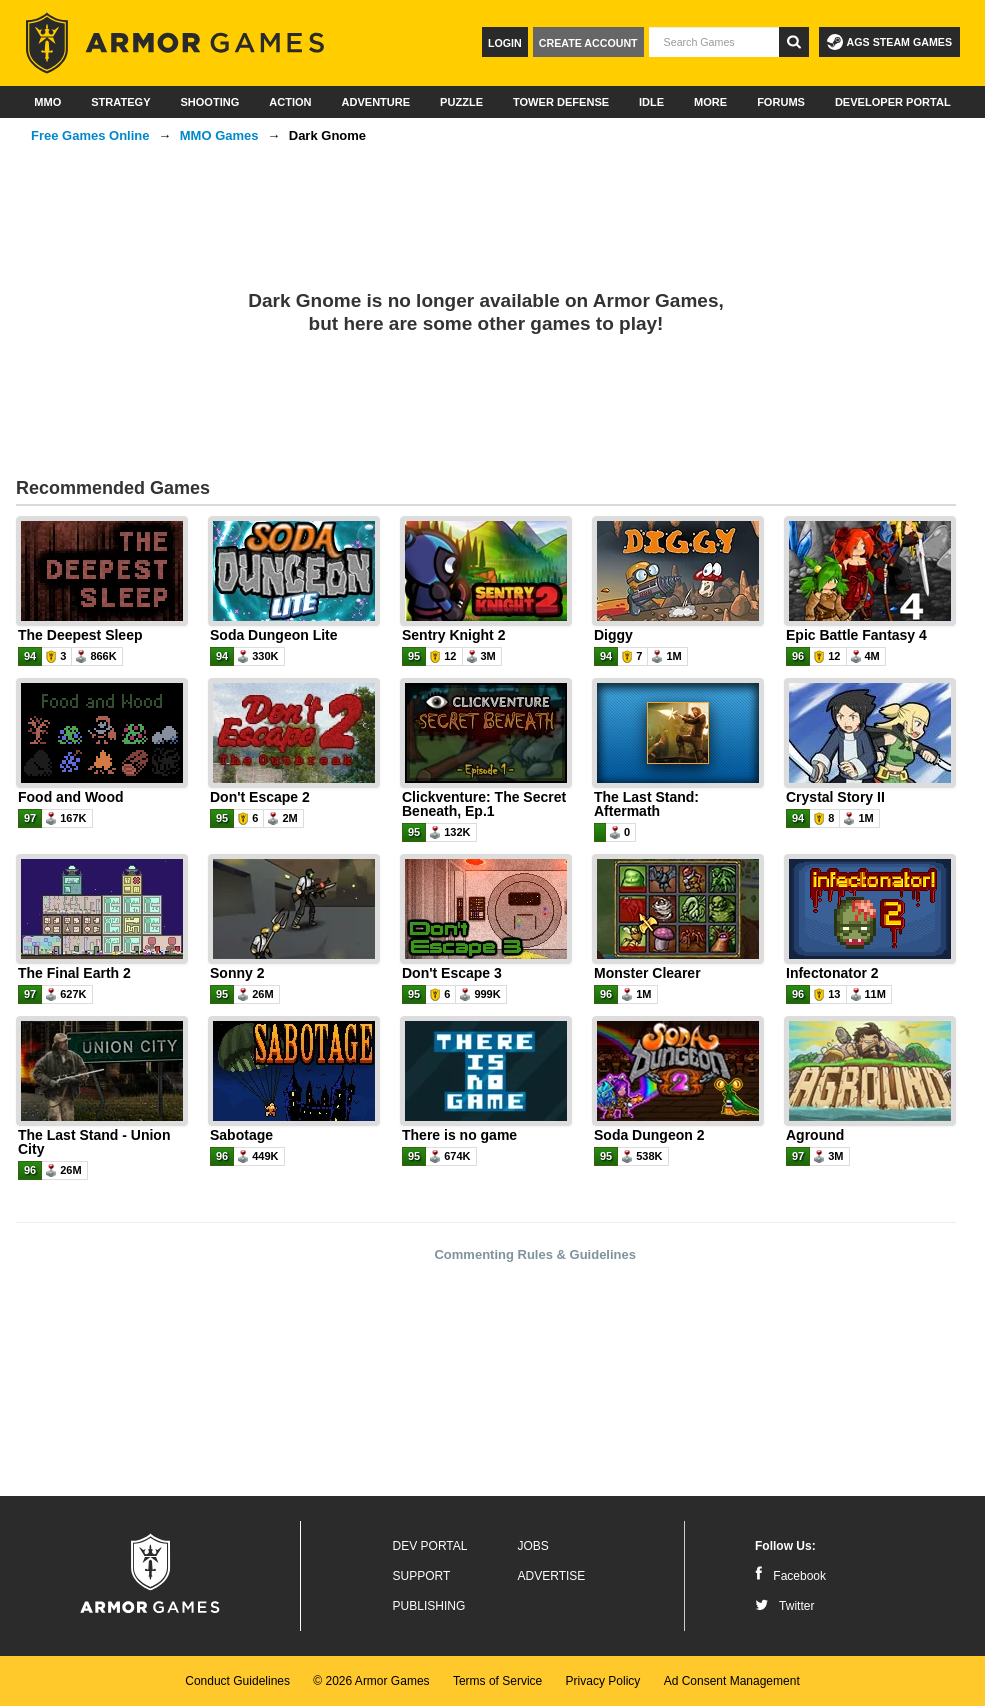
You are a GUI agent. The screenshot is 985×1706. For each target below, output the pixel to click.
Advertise (552, 1576)
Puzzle (461, 102)
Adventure (375, 102)
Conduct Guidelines (237, 1681)
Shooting (209, 102)
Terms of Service (497, 1681)
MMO (47, 102)
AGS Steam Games (889, 42)
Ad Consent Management (732, 1681)
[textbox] (714, 42)
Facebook (790, 1576)
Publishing (429, 1606)
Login (505, 43)
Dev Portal (430, 1546)
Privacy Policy (603, 1681)
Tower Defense (561, 102)
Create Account (588, 43)
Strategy (120, 102)
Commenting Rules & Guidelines (535, 1254)
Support (422, 1576)
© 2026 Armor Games (371, 1681)
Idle (651, 102)
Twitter (784, 1606)
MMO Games (219, 135)
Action (290, 102)
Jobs (533, 1546)
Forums (781, 102)
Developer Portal (893, 102)
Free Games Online (90, 135)
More (710, 102)
